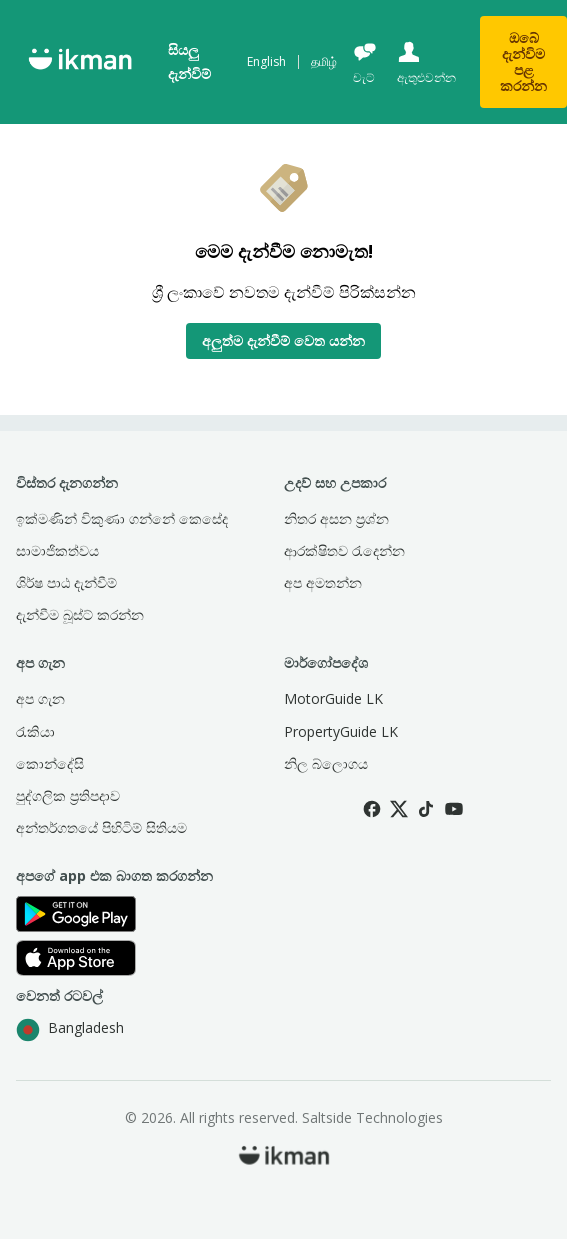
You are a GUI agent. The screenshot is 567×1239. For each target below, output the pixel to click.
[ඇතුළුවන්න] (424, 62)
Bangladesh (70, 1030)
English (266, 62)
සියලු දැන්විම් (189, 61)
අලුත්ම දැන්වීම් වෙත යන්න (283, 340)
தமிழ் (324, 62)
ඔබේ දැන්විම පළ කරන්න (523, 61)
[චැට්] (365, 62)
